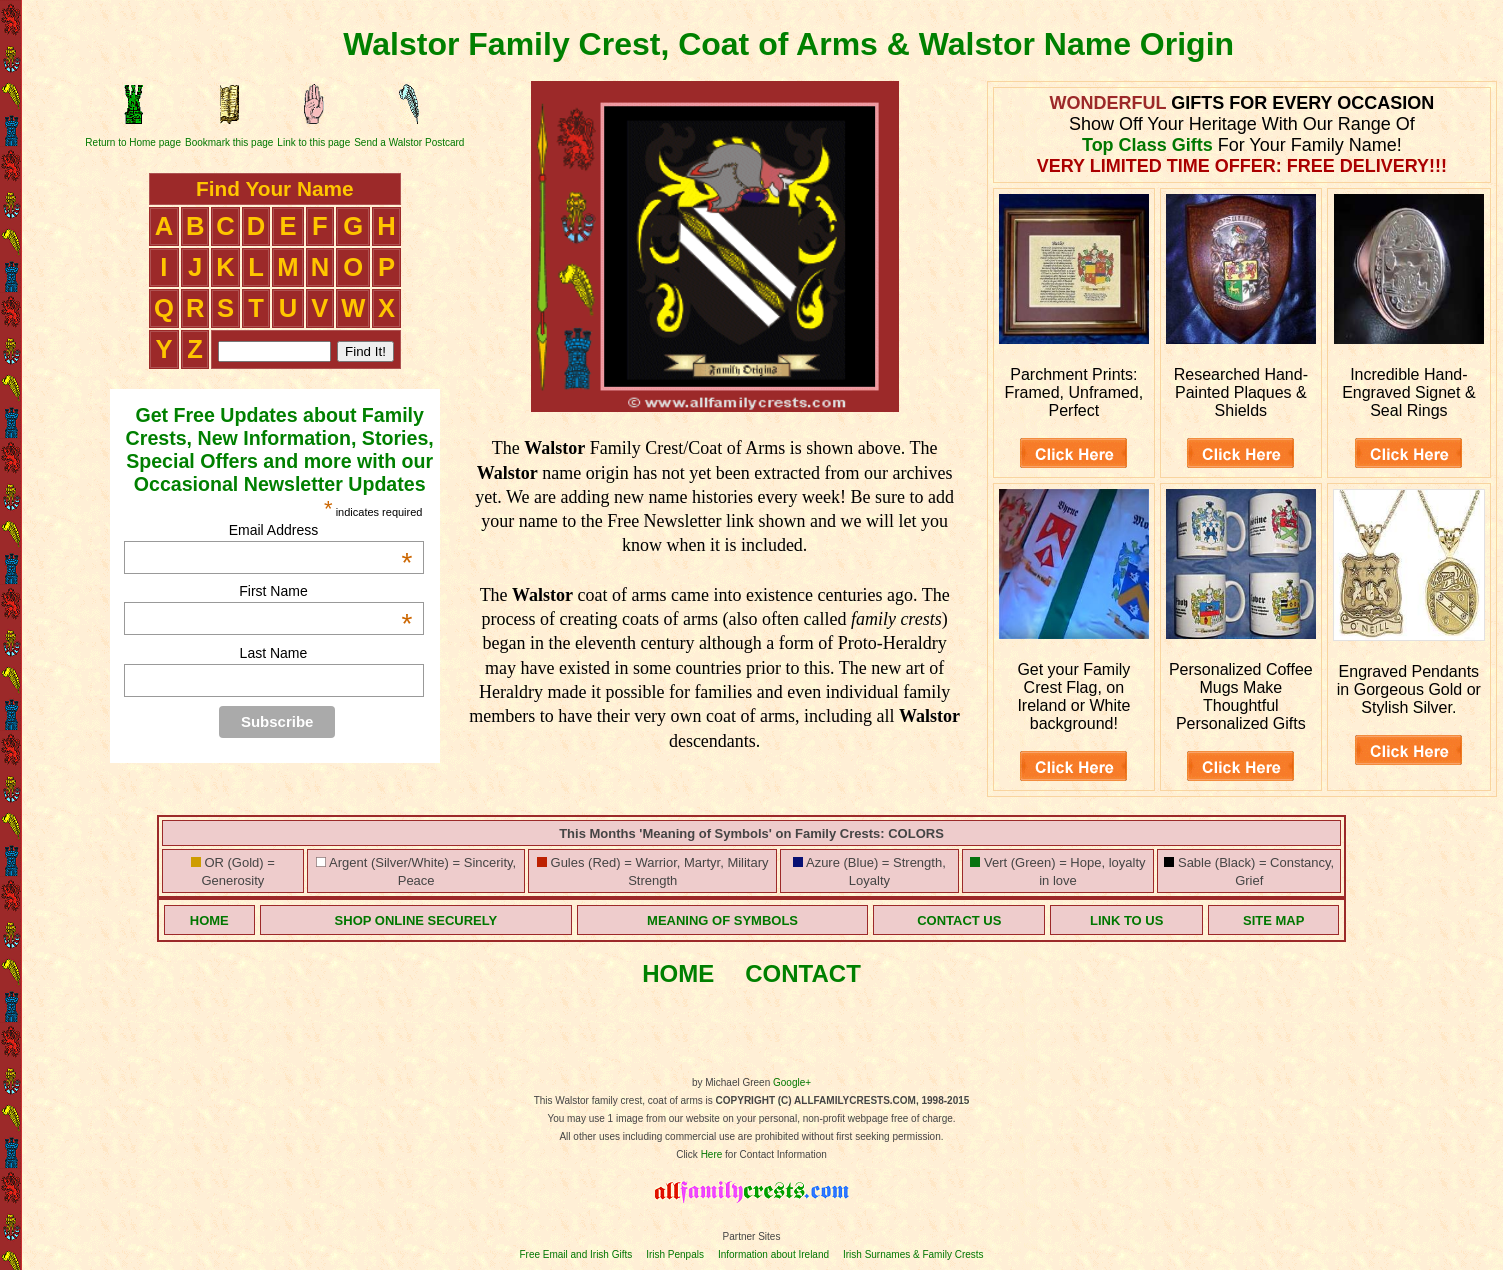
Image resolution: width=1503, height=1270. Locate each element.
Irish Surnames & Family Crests (913, 1254)
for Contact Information (774, 1154)
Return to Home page (133, 142)
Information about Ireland (773, 1254)
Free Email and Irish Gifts (575, 1254)
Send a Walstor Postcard (409, 142)
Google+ (792, 1082)
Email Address (321, 530)
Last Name (274, 653)
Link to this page (313, 142)
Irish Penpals (675, 1254)
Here (712, 1154)
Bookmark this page (229, 142)
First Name (325, 591)
